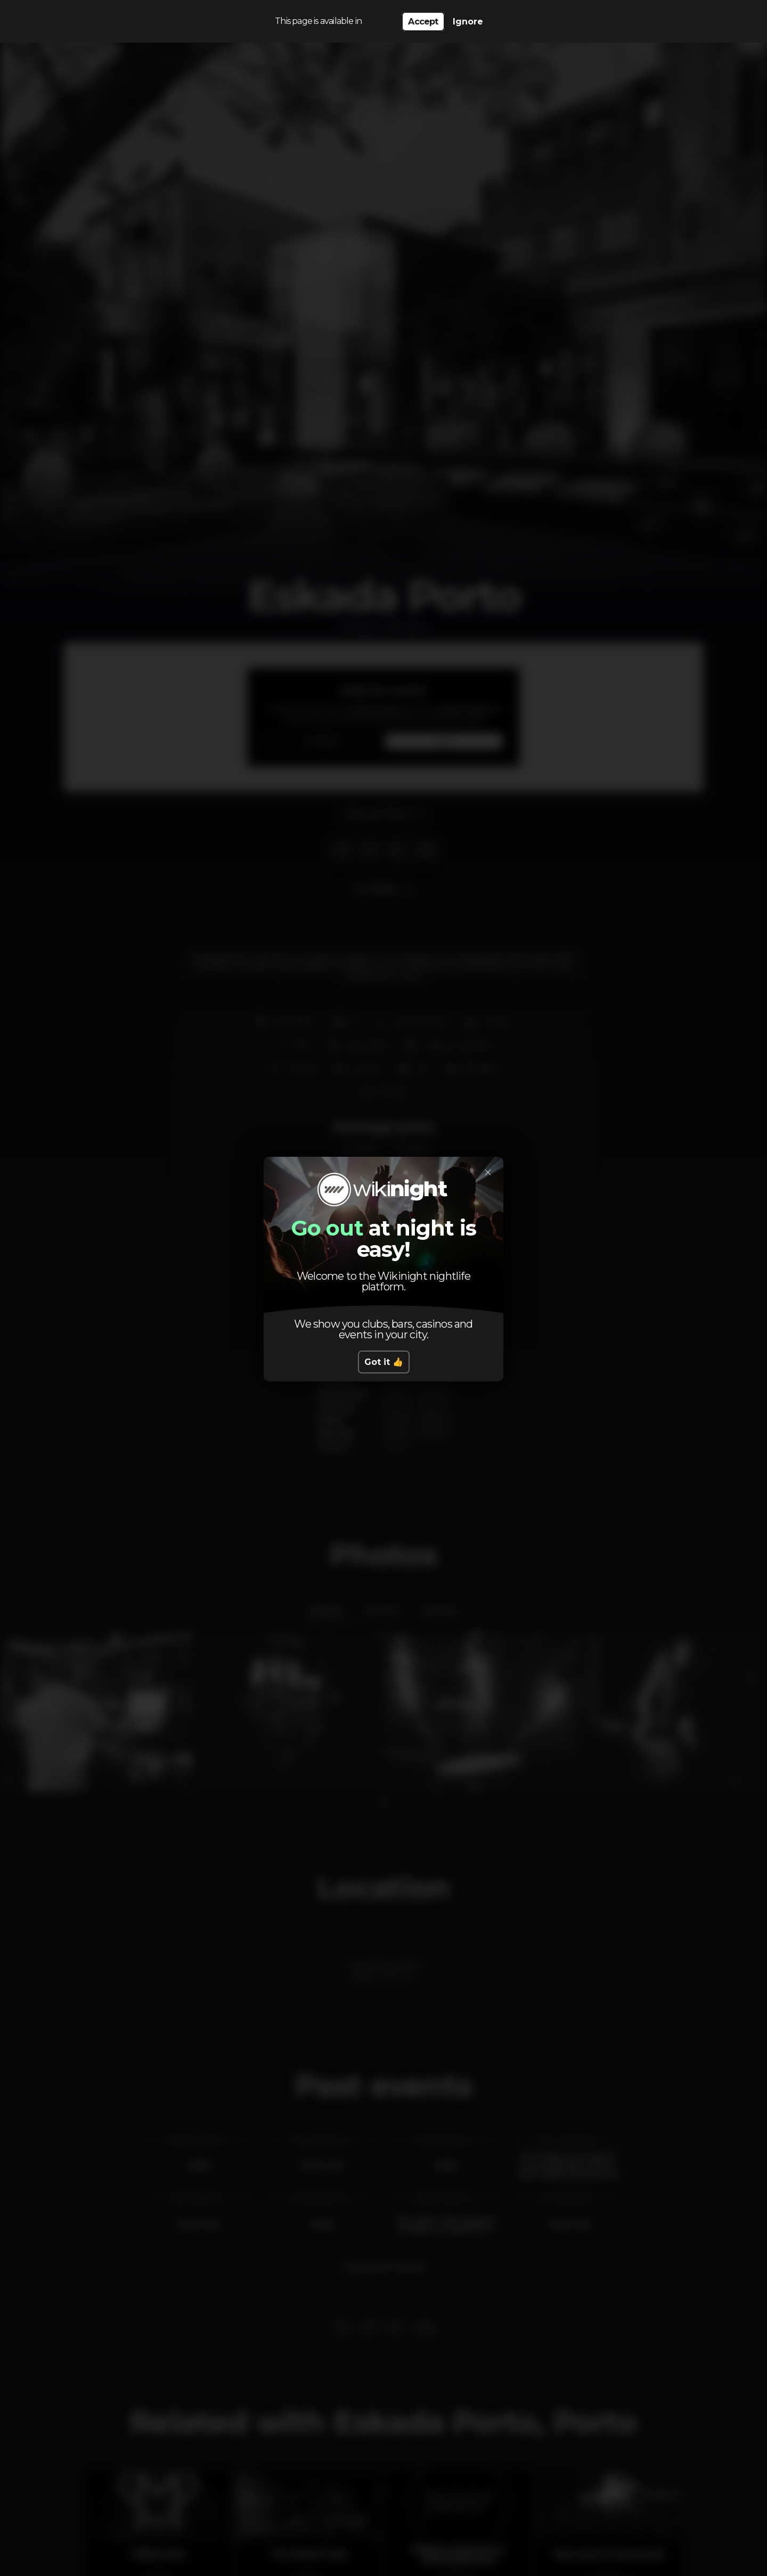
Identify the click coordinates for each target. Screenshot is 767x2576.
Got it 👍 (383, 1362)
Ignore (468, 22)
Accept (423, 22)
